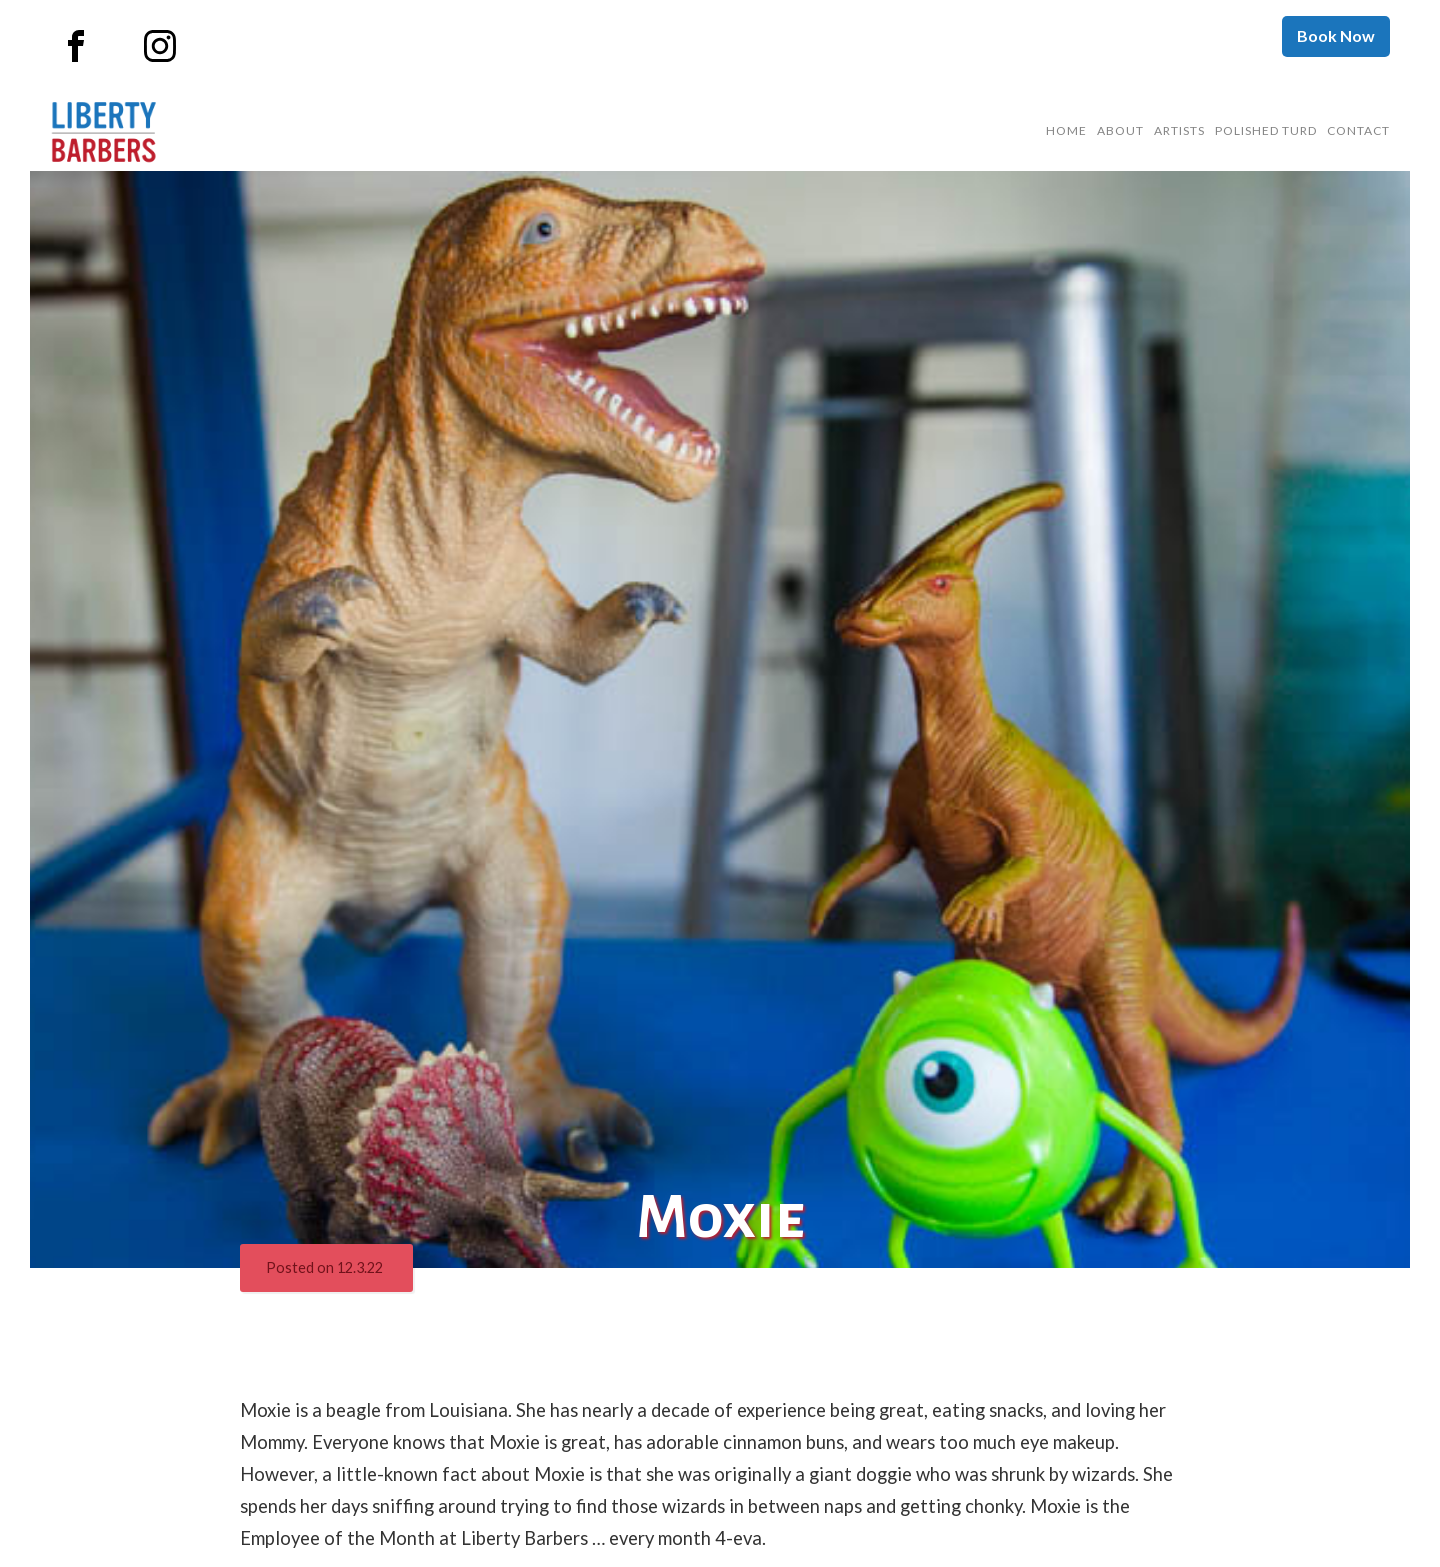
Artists (1179, 130)
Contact (1358, 130)
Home (1066, 130)
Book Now (1336, 35)
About (1120, 130)
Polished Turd (1266, 130)
